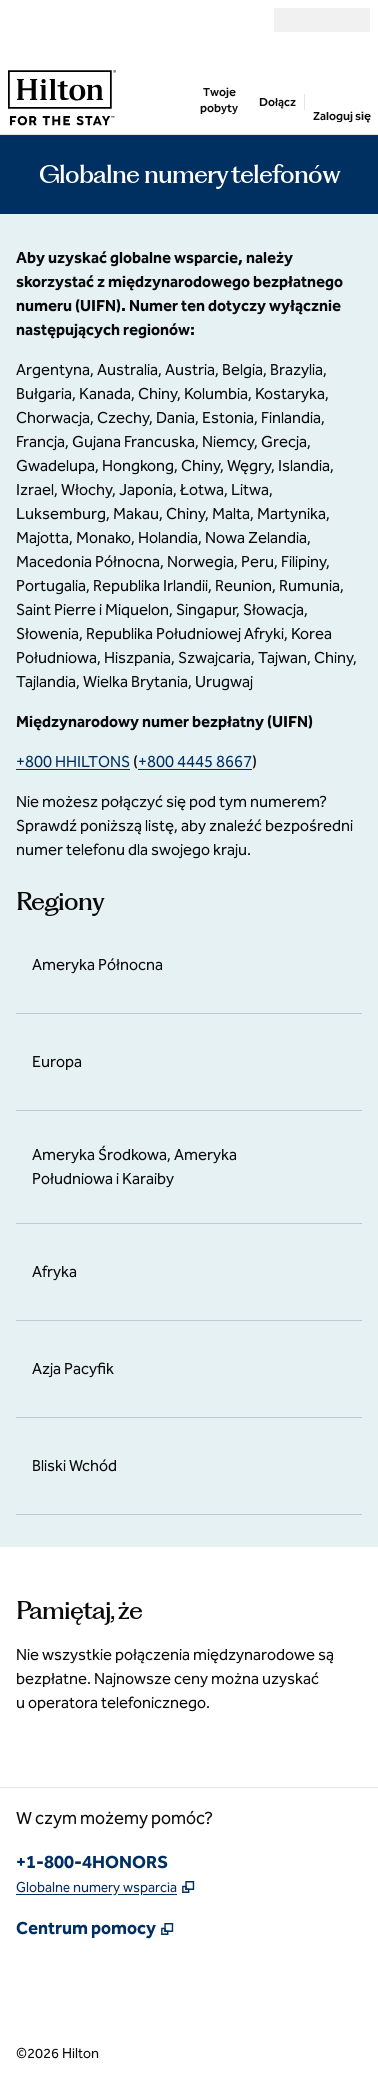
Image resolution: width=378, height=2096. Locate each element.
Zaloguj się (341, 116)
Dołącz (277, 102)
